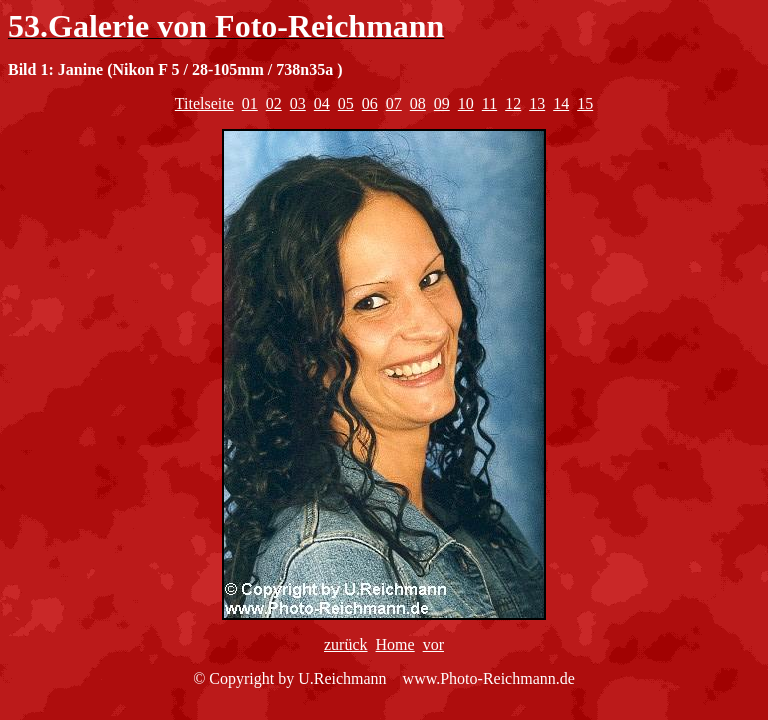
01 (250, 103)
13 (537, 103)
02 (274, 103)
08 (418, 103)
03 (298, 103)
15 (585, 103)
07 (394, 103)
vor (433, 644)
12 (513, 103)
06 (370, 103)
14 (561, 103)
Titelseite (204, 103)
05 (346, 103)
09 (442, 103)
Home (395, 644)
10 (466, 103)
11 (489, 103)
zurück (346, 644)
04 (322, 103)
